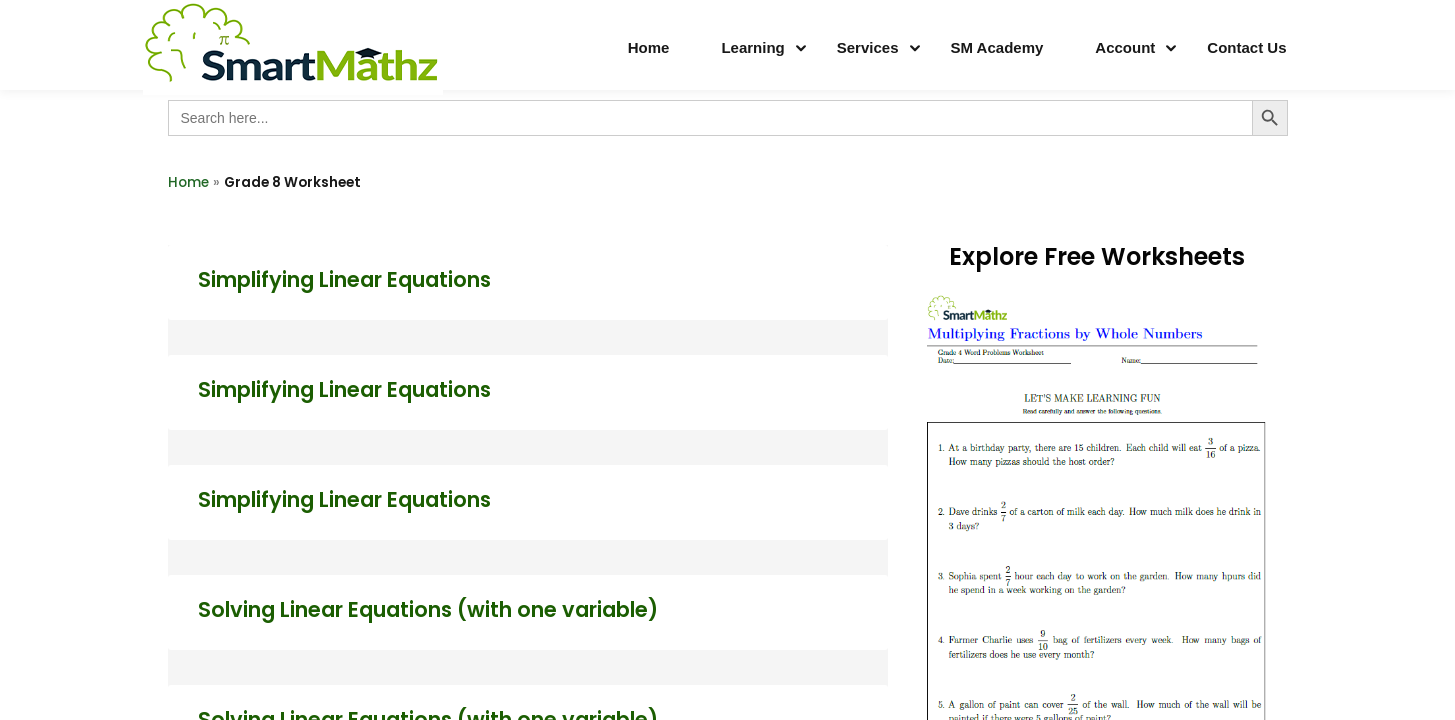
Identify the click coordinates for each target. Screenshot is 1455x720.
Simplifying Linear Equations (344, 279)
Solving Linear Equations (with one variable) (428, 609)
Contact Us (1246, 47)
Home (649, 47)
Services (868, 47)
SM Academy (997, 47)
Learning (752, 47)
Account (1125, 47)
